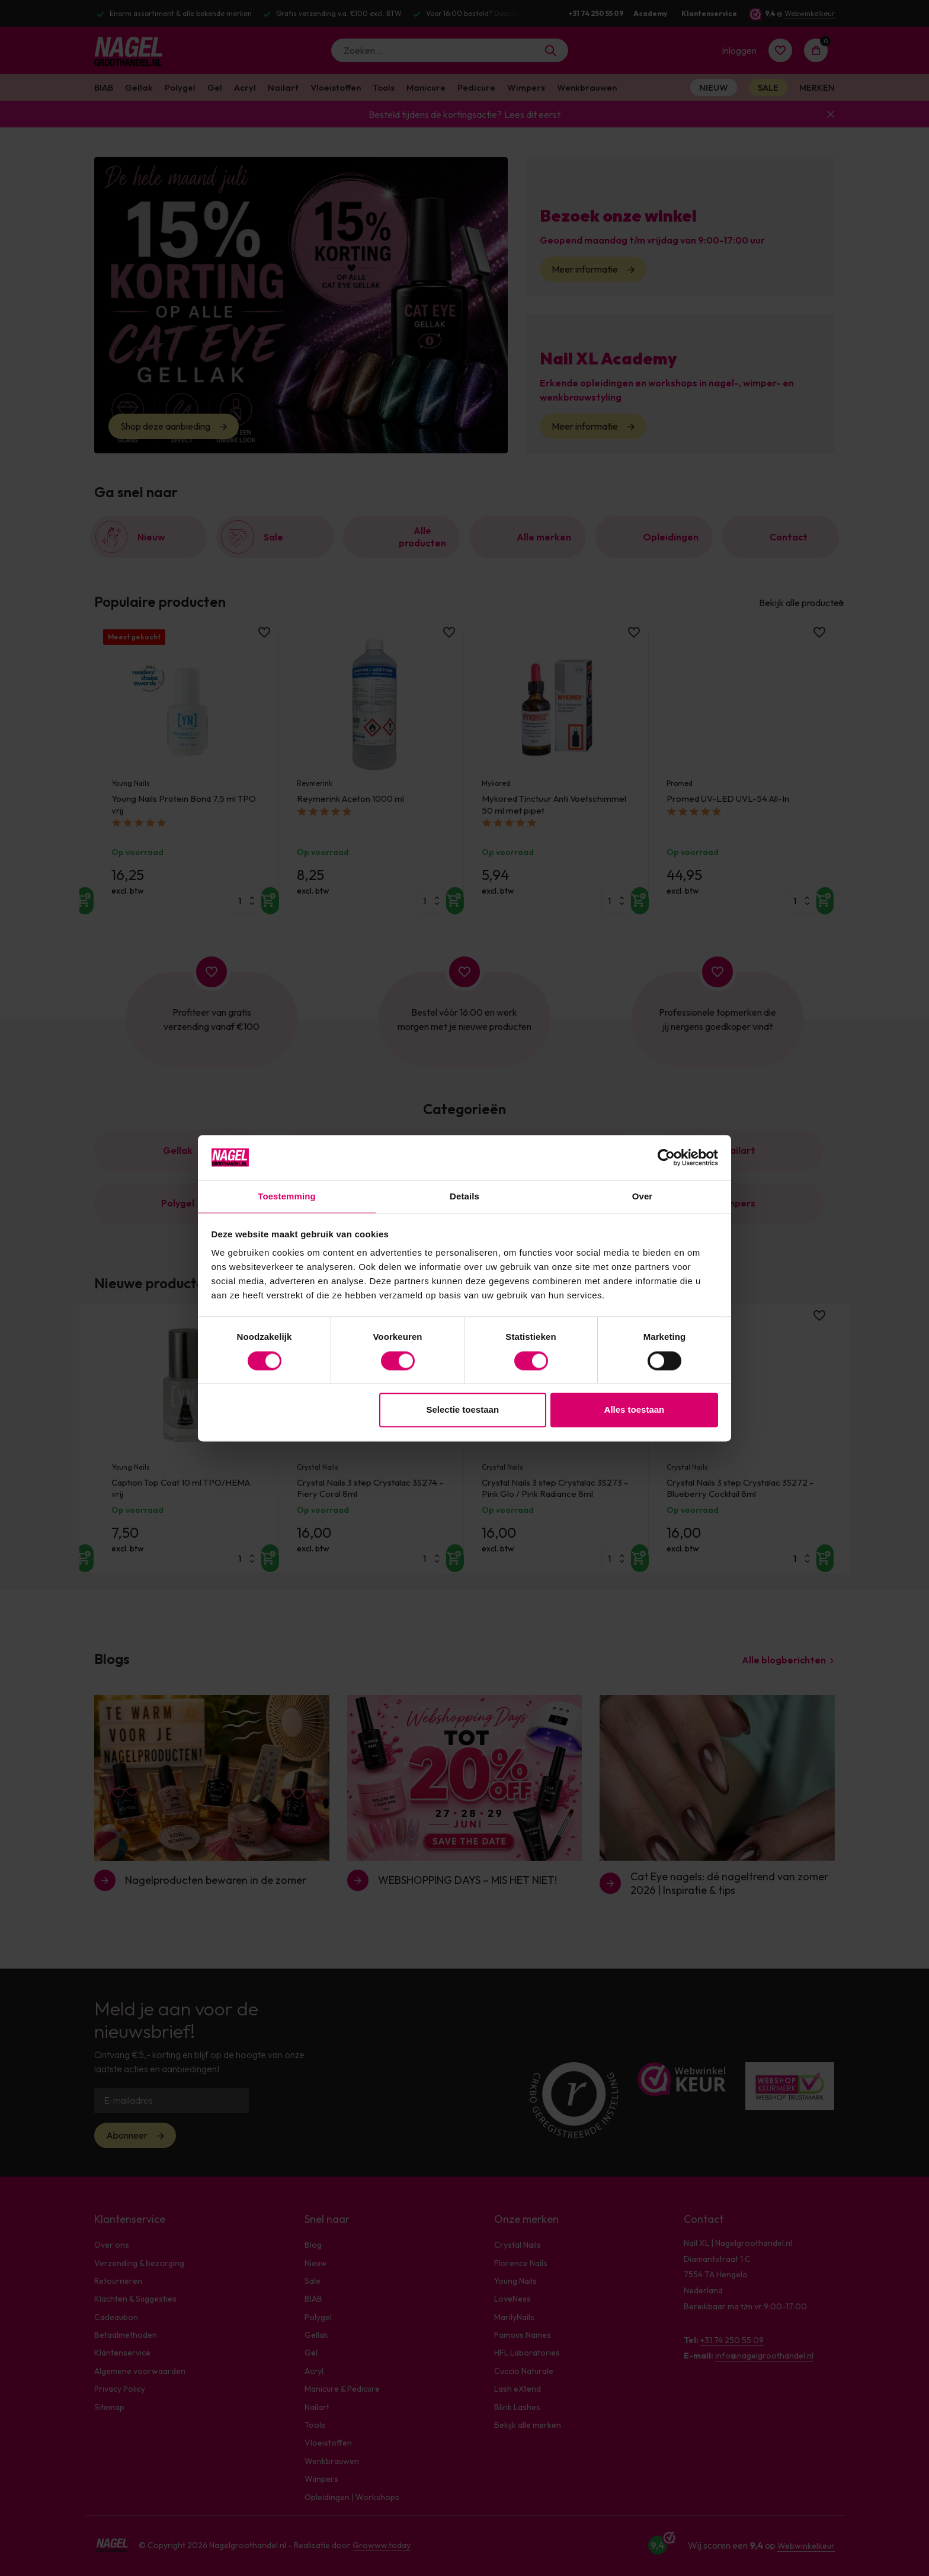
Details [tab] (464, 1196)
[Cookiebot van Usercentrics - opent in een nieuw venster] (666, 1157)
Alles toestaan (634, 1411)
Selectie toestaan (463, 1411)
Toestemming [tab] (287, 1196)
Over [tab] (642, 1196)
